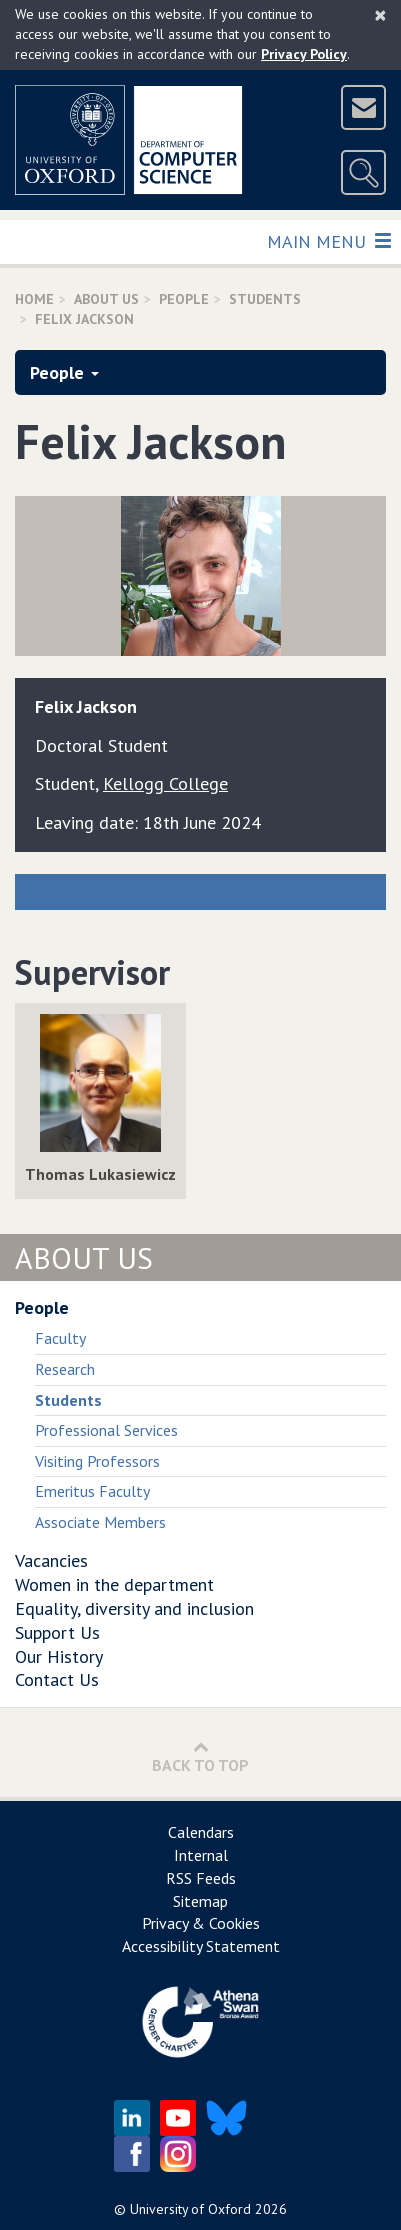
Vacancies (51, 1560)
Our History (59, 1656)
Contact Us (57, 1679)
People (184, 299)
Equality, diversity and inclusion (134, 1608)
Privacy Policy (304, 54)
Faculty (60, 1338)
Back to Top (200, 1756)
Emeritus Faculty (92, 1491)
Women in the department (114, 1584)
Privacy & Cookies (201, 1923)
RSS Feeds (201, 1878)
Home (34, 299)
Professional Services (106, 1430)
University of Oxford (190, 2209)
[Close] (380, 15)
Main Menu (328, 240)
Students (265, 299)
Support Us (57, 1632)
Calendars (201, 1832)
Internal (201, 1855)
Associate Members (100, 1522)
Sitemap (200, 1901)
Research (65, 1369)
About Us (106, 299)
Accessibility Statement (201, 1946)
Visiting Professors (97, 1461)
